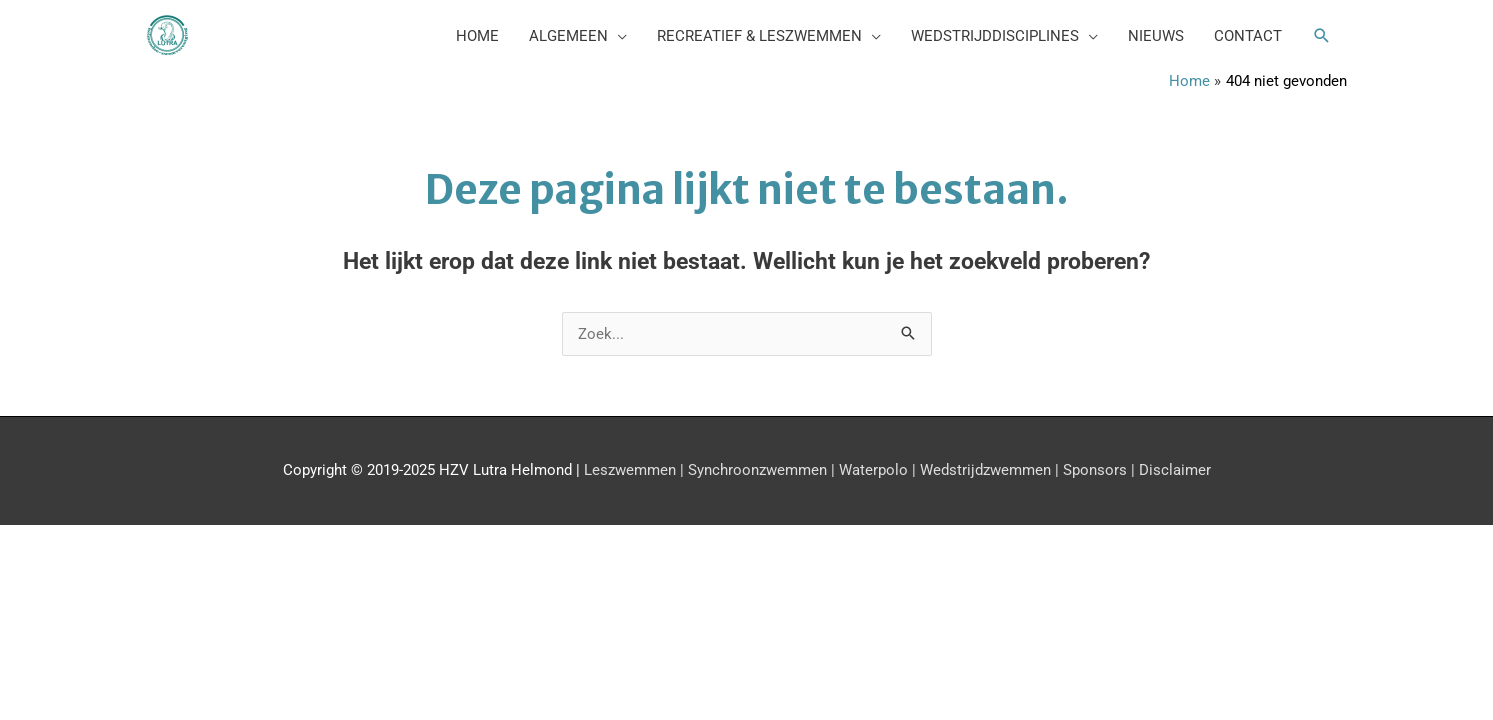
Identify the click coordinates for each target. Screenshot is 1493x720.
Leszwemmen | (632, 470)
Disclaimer (1173, 470)
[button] (1322, 36)
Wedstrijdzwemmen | (987, 470)
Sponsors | (1097, 470)
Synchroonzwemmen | (759, 470)
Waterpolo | (875, 470)
